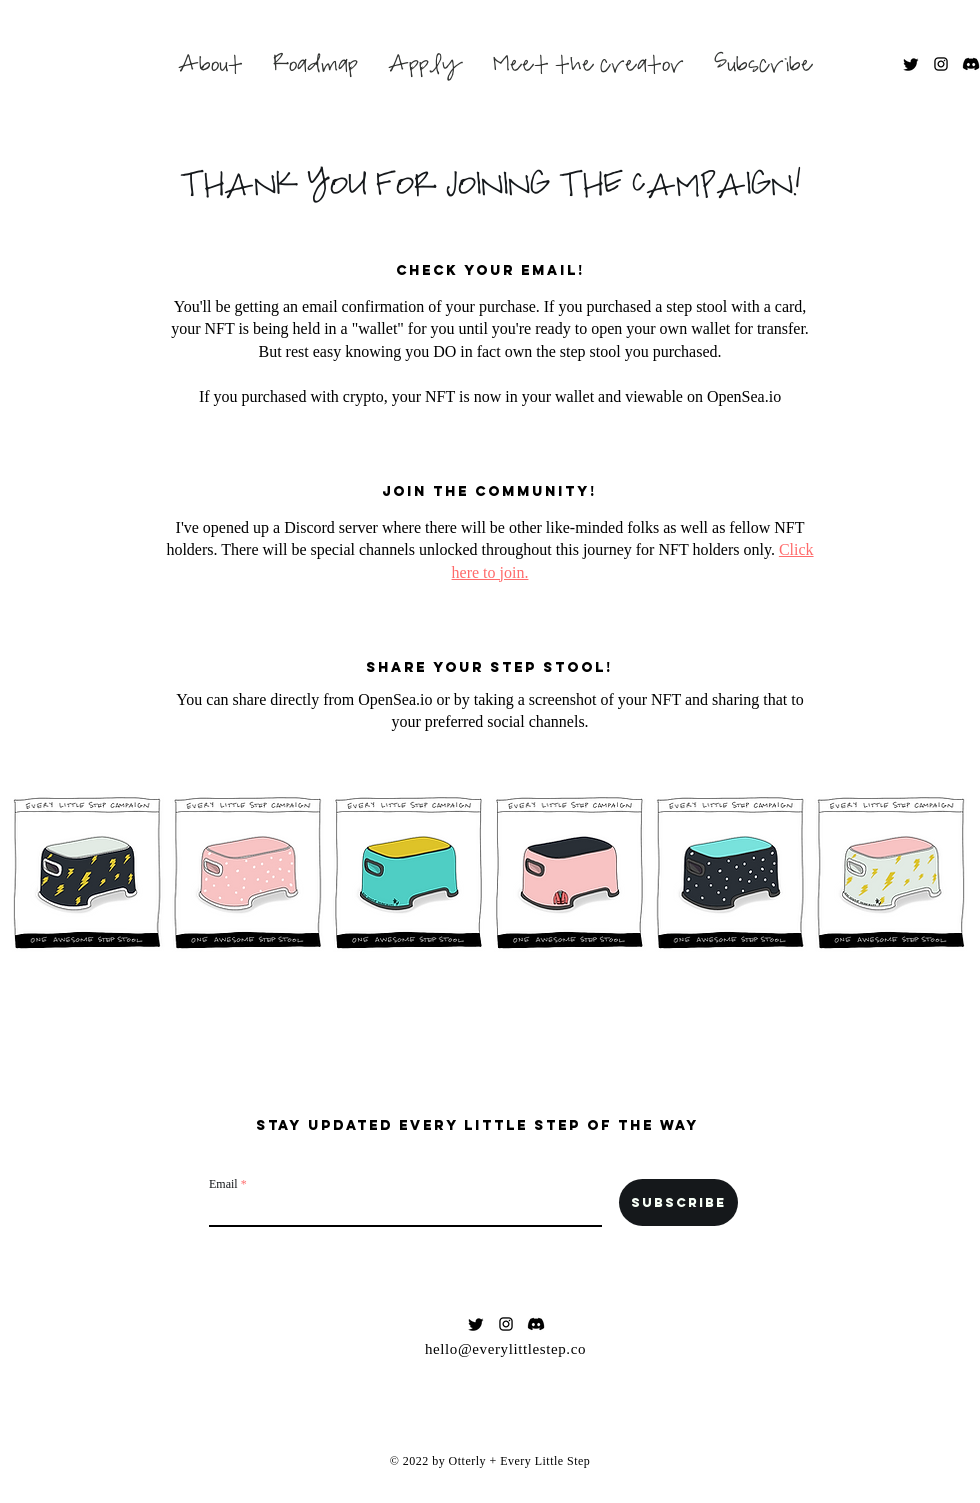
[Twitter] (911, 64)
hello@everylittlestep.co (505, 1349)
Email (223, 1184)
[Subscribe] (678, 1202)
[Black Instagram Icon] (941, 64)
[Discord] (971, 64)
